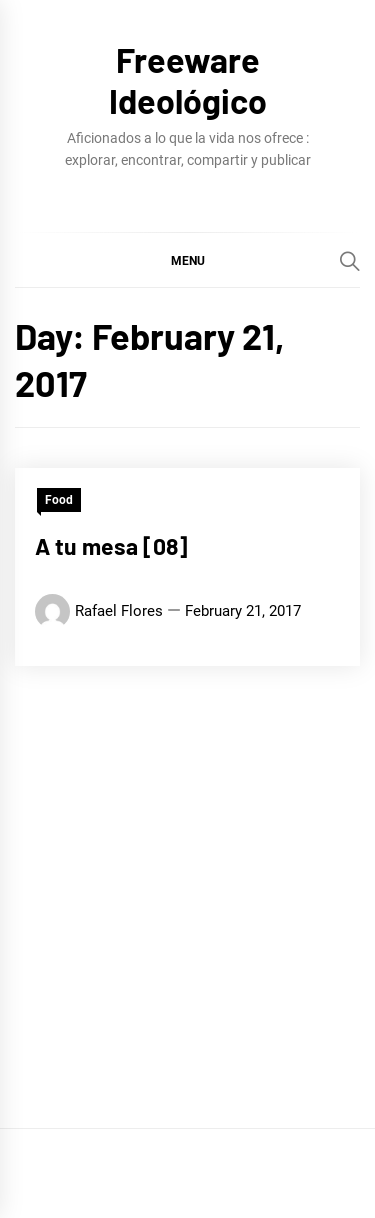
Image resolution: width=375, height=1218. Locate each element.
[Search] (350, 261)
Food (59, 500)
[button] (187, 260)
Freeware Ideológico (188, 80)
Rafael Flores (119, 611)
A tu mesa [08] (111, 546)
